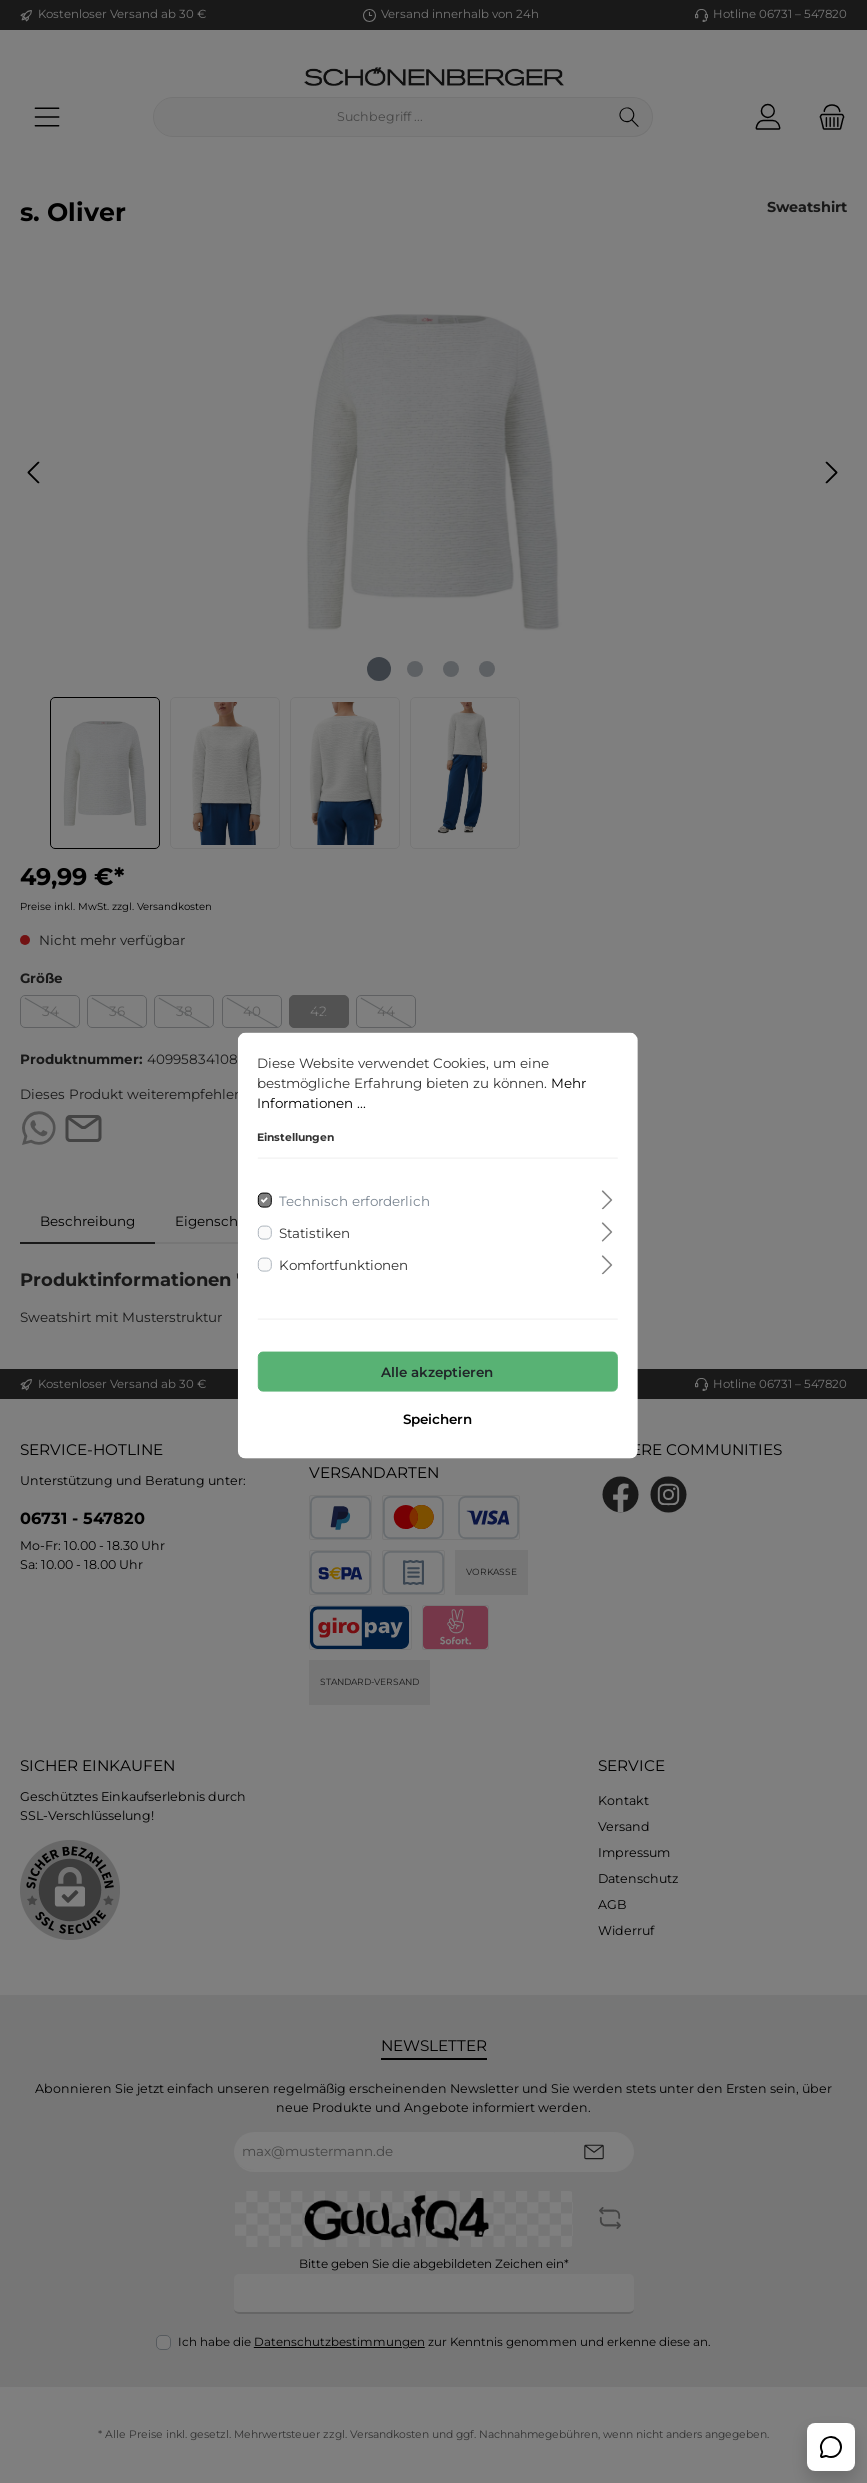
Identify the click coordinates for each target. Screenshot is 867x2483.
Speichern (433, 1415)
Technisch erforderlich (350, 1196)
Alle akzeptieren (434, 1368)
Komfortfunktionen (339, 1261)
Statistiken (310, 1228)
